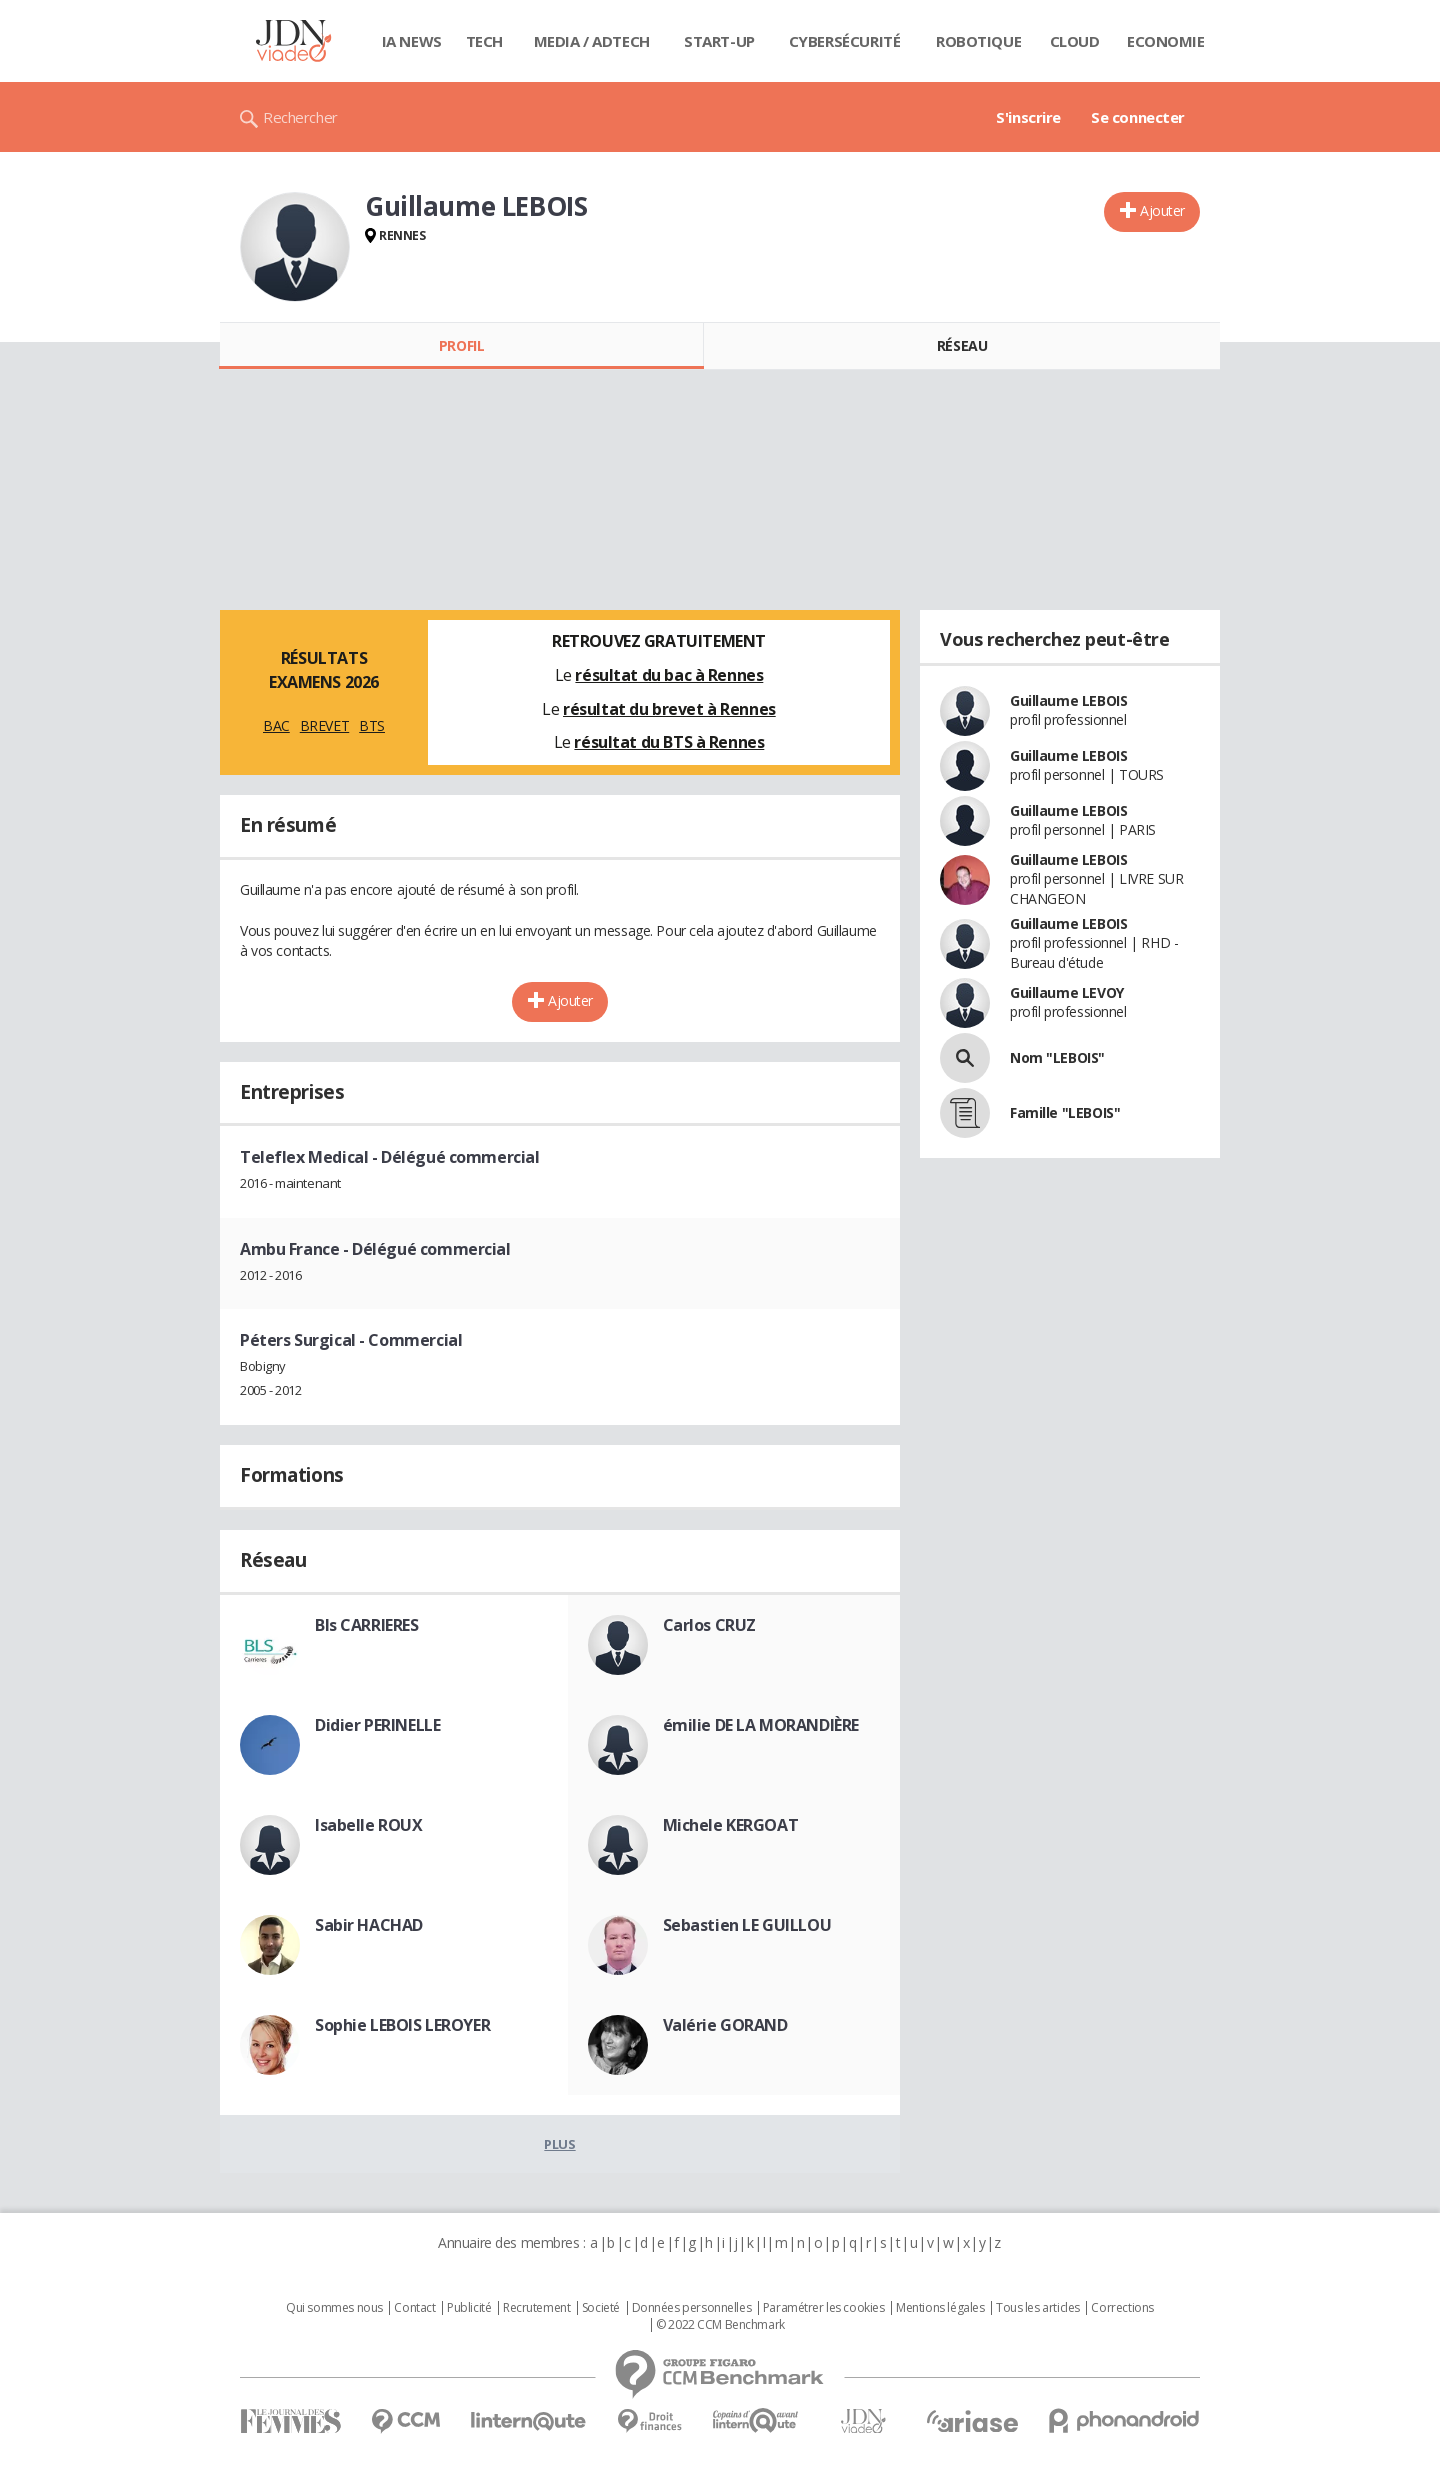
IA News (412, 41)
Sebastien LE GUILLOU (747, 1925)
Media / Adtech (592, 41)
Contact (414, 2308)
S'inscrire (1028, 117)
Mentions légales (940, 2308)
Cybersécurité (845, 41)
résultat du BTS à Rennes (669, 742)
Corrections (1122, 2308)
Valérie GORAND (725, 2025)
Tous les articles (1038, 2308)
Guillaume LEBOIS (1068, 700)
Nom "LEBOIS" (1057, 1057)
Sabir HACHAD (369, 1925)
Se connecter (1138, 117)
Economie (1166, 41)
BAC (276, 725)
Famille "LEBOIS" (1065, 1112)
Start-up (719, 41)
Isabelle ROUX (369, 1825)
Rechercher (300, 117)
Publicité (469, 2308)
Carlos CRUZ (709, 1625)
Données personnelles (692, 2308)
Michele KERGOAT (731, 1825)
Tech (484, 41)
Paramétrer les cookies (824, 2308)
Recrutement (536, 2308)
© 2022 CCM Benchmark (720, 2325)
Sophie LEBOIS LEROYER (402, 2025)
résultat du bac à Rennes (669, 675)
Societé (601, 2308)
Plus (559, 2144)
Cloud (1075, 41)
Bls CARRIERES (367, 1625)
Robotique (978, 41)
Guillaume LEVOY (1067, 992)
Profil (461, 345)
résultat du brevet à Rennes (669, 709)
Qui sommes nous (334, 2308)
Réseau (962, 345)
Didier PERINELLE (377, 1725)
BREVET (324, 725)
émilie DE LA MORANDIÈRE (761, 1725)
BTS (372, 725)
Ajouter (1162, 210)
